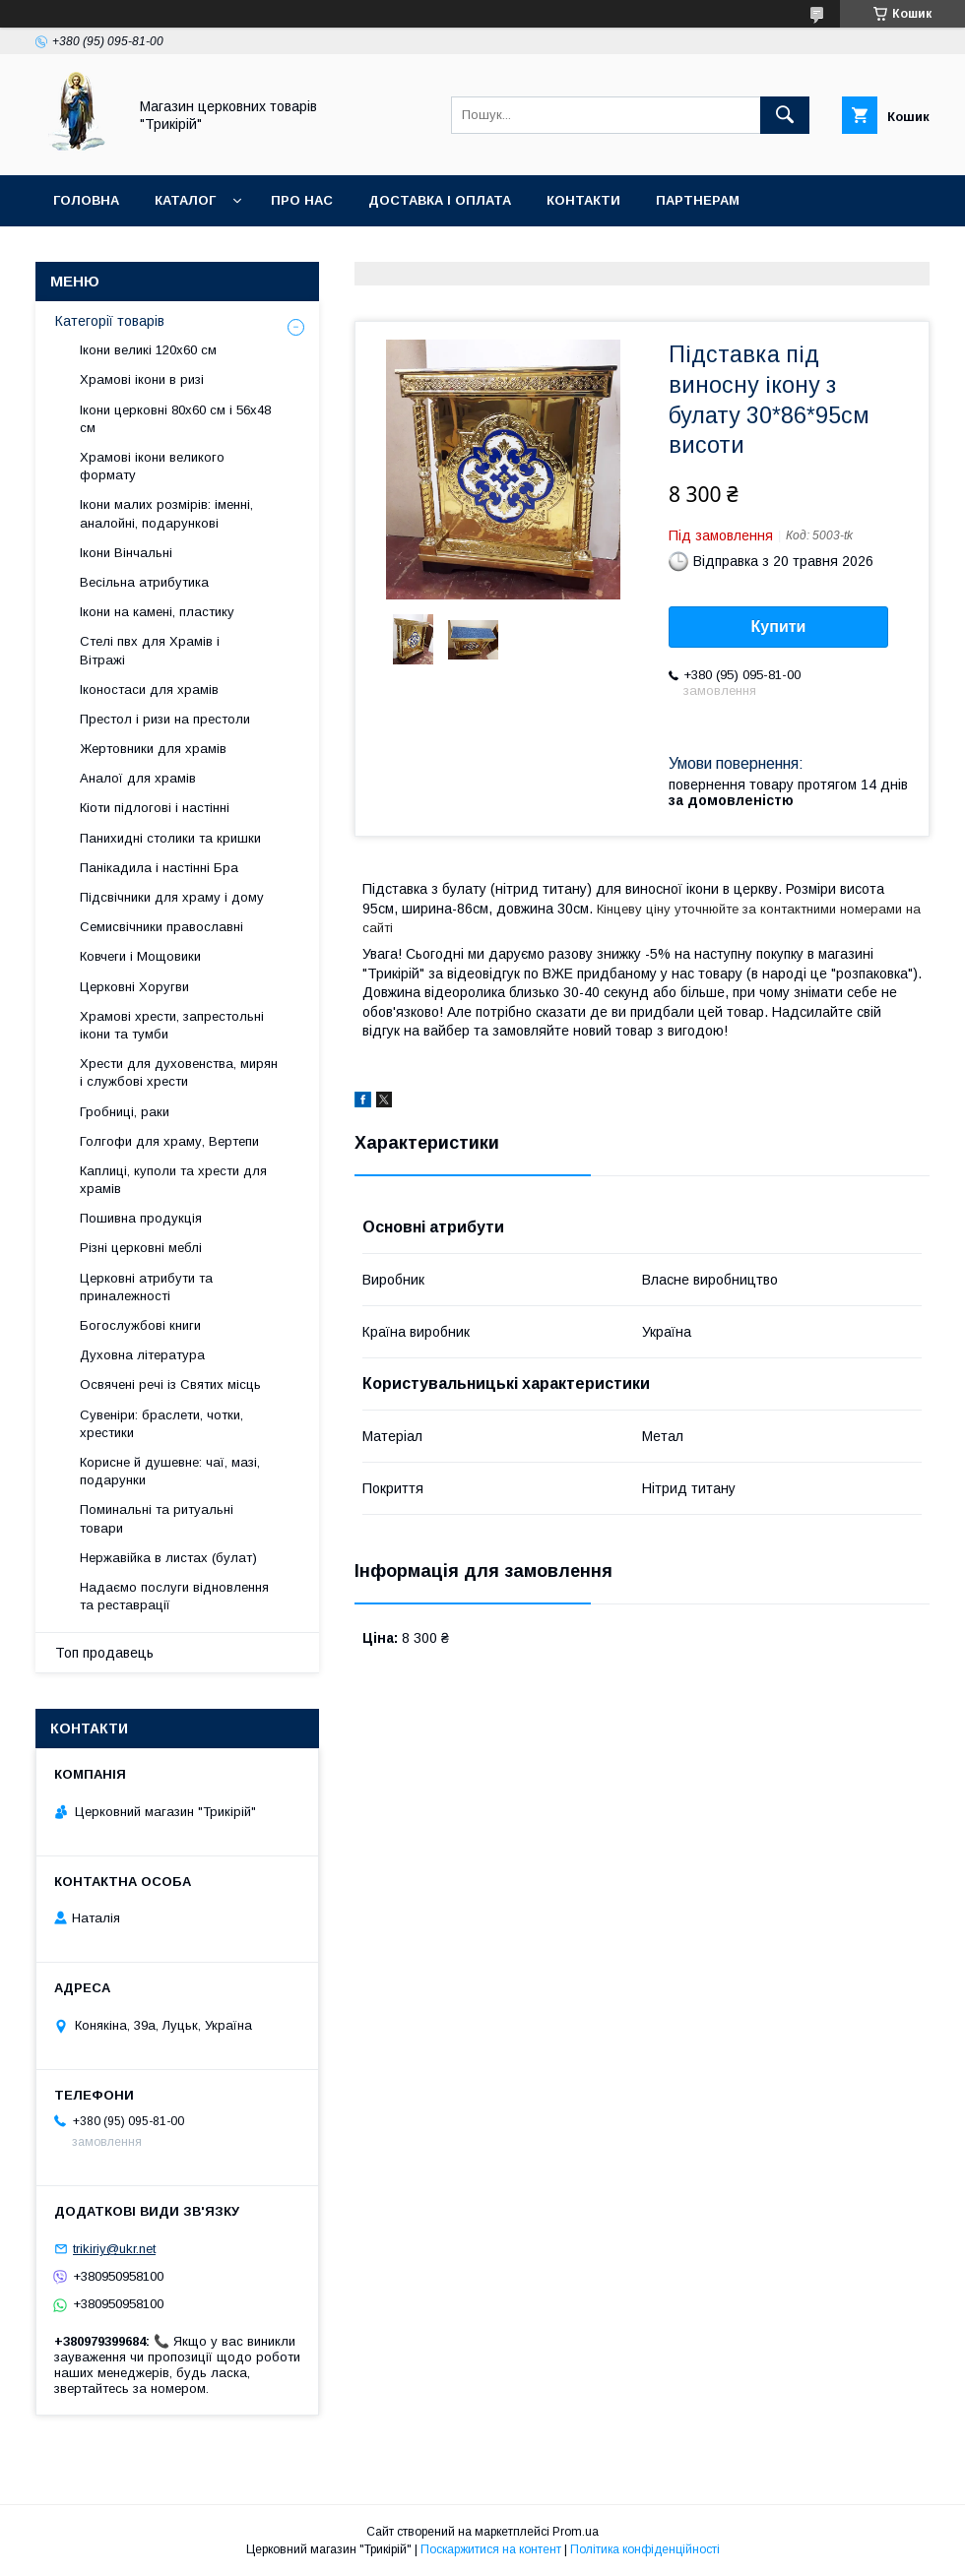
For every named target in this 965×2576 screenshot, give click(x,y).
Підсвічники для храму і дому (172, 897)
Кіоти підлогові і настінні (154, 807)
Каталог (185, 200)
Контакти (583, 200)
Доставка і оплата (439, 200)
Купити (778, 626)
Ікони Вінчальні (126, 552)
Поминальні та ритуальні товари (156, 1518)
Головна (86, 200)
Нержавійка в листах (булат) (168, 1557)
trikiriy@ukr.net (114, 2248)
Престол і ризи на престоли (165, 719)
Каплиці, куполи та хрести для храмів (173, 1179)
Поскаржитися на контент (490, 2549)
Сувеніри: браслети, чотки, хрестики (161, 1424)
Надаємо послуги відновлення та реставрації (174, 1596)
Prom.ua (575, 2532)
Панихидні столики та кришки (170, 838)
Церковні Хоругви (134, 986)
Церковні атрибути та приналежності (146, 1287)
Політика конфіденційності (645, 2549)
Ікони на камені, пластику (157, 611)
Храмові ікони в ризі (142, 379)
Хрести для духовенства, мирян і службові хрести (179, 1072)
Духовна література (142, 1355)
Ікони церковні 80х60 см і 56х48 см (175, 419)
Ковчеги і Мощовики (140, 956)
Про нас (302, 200)
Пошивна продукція (141, 1218)
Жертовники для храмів (153, 748)
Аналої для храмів (138, 778)
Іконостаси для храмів (149, 689)
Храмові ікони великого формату (152, 466)
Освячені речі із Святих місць (170, 1384)
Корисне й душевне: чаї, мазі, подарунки (170, 1471)
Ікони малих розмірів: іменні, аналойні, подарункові (166, 513)
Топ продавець (104, 1653)
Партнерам (698, 200)
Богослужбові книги (140, 1325)
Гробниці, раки (124, 1111)
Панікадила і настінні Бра (159, 867)
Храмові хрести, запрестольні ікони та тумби (172, 1025)
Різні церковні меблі (141, 1247)
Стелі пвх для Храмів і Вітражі (150, 650)
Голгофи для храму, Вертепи (169, 1141)
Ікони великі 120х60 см (148, 350)
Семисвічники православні (161, 926)
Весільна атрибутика (144, 582)
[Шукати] (784, 115)
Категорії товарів (109, 321)
